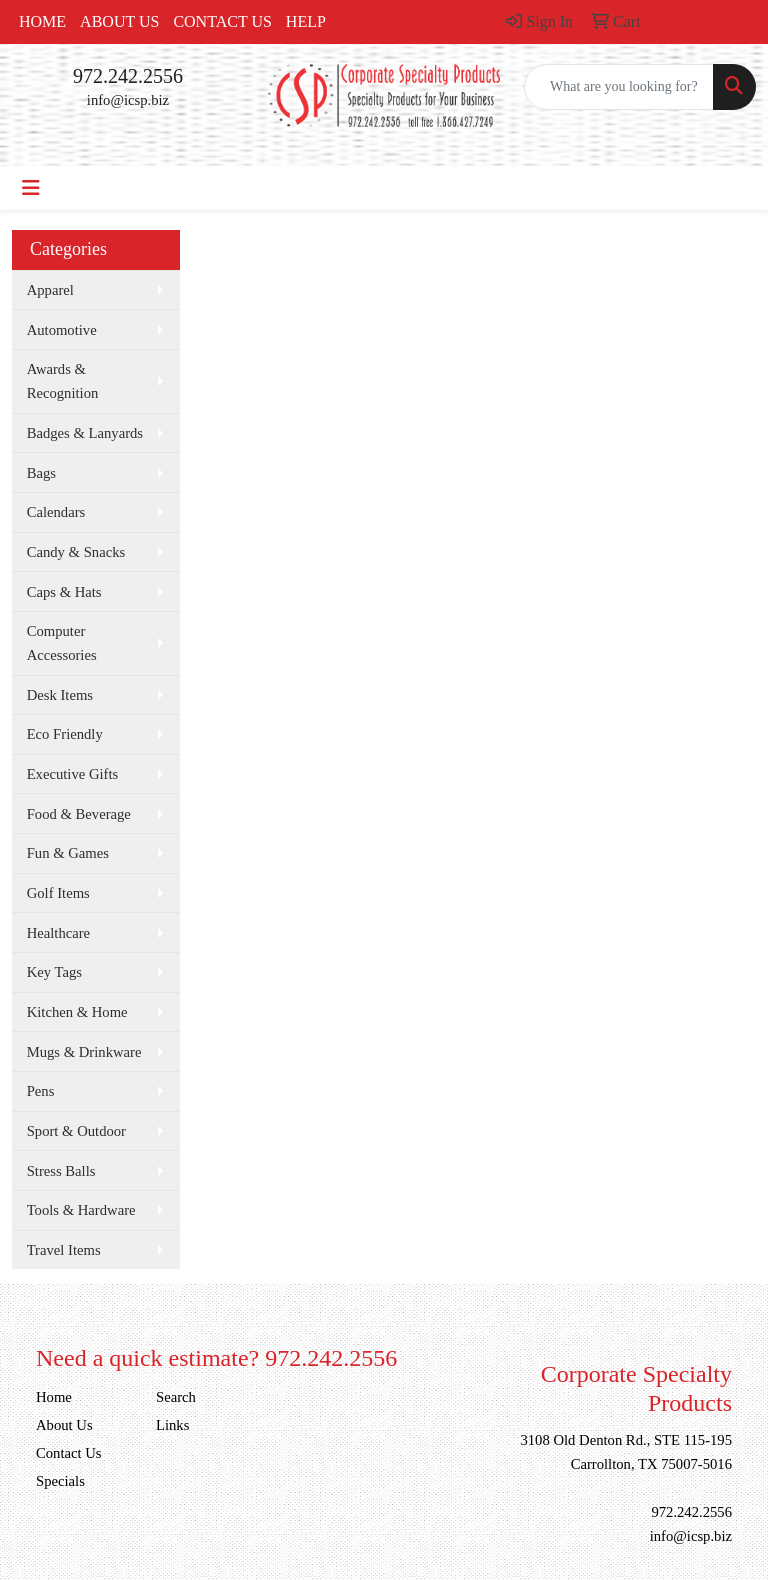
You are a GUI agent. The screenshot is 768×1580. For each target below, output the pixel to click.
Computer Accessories (62, 643)
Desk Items (60, 695)
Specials (60, 1481)
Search (176, 1397)
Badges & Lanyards (85, 433)
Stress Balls (61, 1171)
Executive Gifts (73, 774)
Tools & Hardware (81, 1210)
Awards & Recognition (63, 381)
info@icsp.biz (128, 100)
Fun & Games (68, 853)
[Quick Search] (619, 87)
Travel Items (64, 1250)
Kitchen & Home (77, 1012)
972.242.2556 (128, 76)
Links (172, 1425)
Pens (41, 1091)
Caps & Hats (64, 592)
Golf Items (58, 893)
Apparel (50, 290)
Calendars (56, 512)
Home (42, 21)
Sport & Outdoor (76, 1131)
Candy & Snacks (76, 552)
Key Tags (54, 972)
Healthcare (58, 933)
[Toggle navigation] (31, 188)
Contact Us (222, 21)
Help (306, 21)
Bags (41, 473)
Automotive (62, 330)
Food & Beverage (79, 814)
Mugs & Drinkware (84, 1052)
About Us (119, 21)
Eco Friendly (65, 734)
